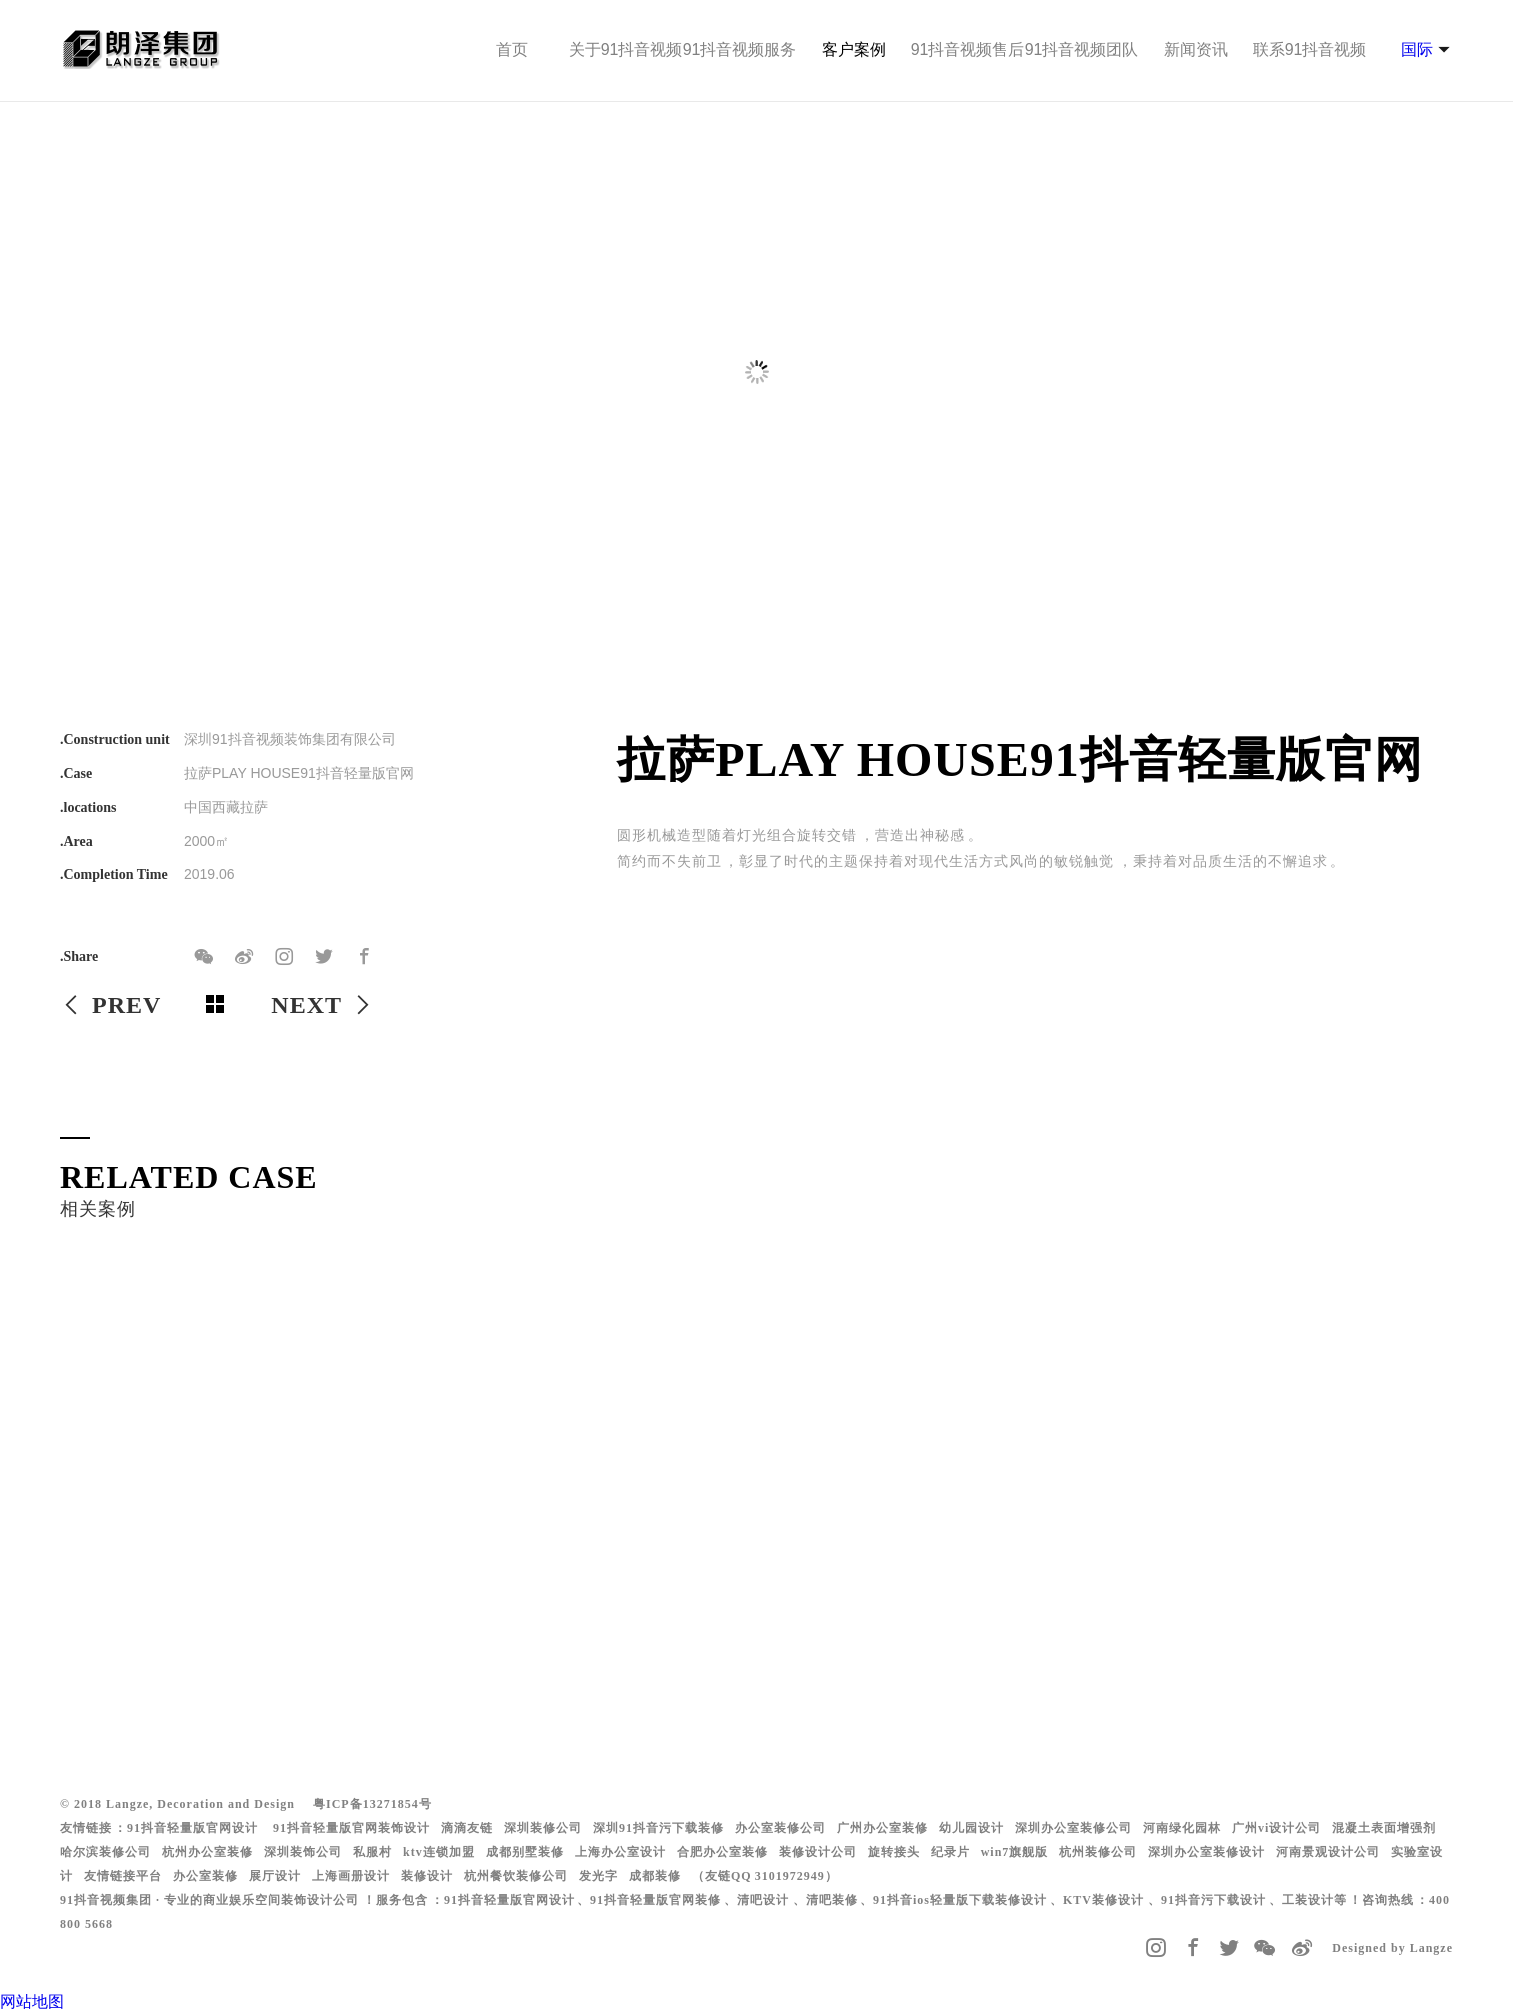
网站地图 (32, 2001)
